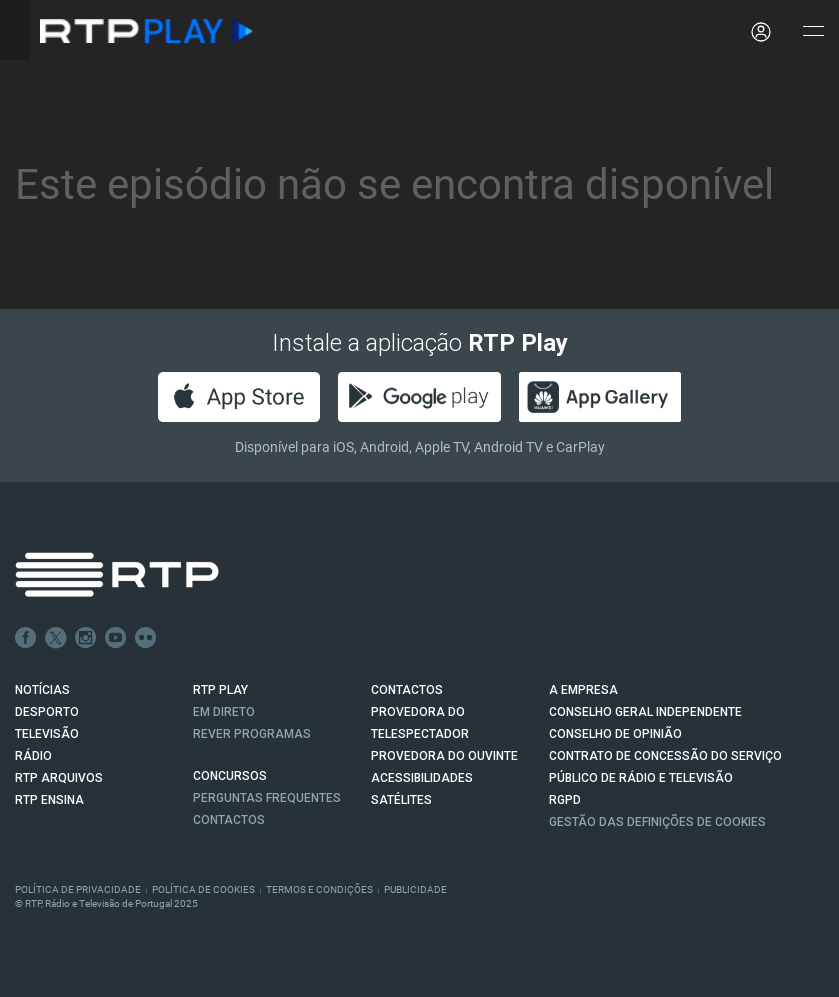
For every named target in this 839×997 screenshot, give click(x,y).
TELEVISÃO (47, 734)
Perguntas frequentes (267, 798)
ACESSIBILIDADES (422, 778)
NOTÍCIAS (42, 690)
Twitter (56, 638)
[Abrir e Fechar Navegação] (813, 32)
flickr (146, 638)
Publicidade (415, 889)
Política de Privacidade (78, 889)
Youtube (116, 638)
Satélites (401, 800)
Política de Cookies (203, 889)
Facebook (26, 638)
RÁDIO (33, 756)
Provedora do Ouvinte (444, 756)
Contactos (229, 820)
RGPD (565, 800)
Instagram (86, 638)
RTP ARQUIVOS (59, 778)
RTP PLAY (220, 690)
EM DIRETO (224, 712)
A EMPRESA (583, 690)
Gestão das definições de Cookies (657, 822)
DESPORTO (47, 712)
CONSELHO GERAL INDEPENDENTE (645, 712)
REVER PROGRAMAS (252, 734)
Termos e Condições (319, 889)
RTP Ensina (49, 800)
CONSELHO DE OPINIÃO (615, 734)
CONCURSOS (230, 776)
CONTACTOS (407, 690)
